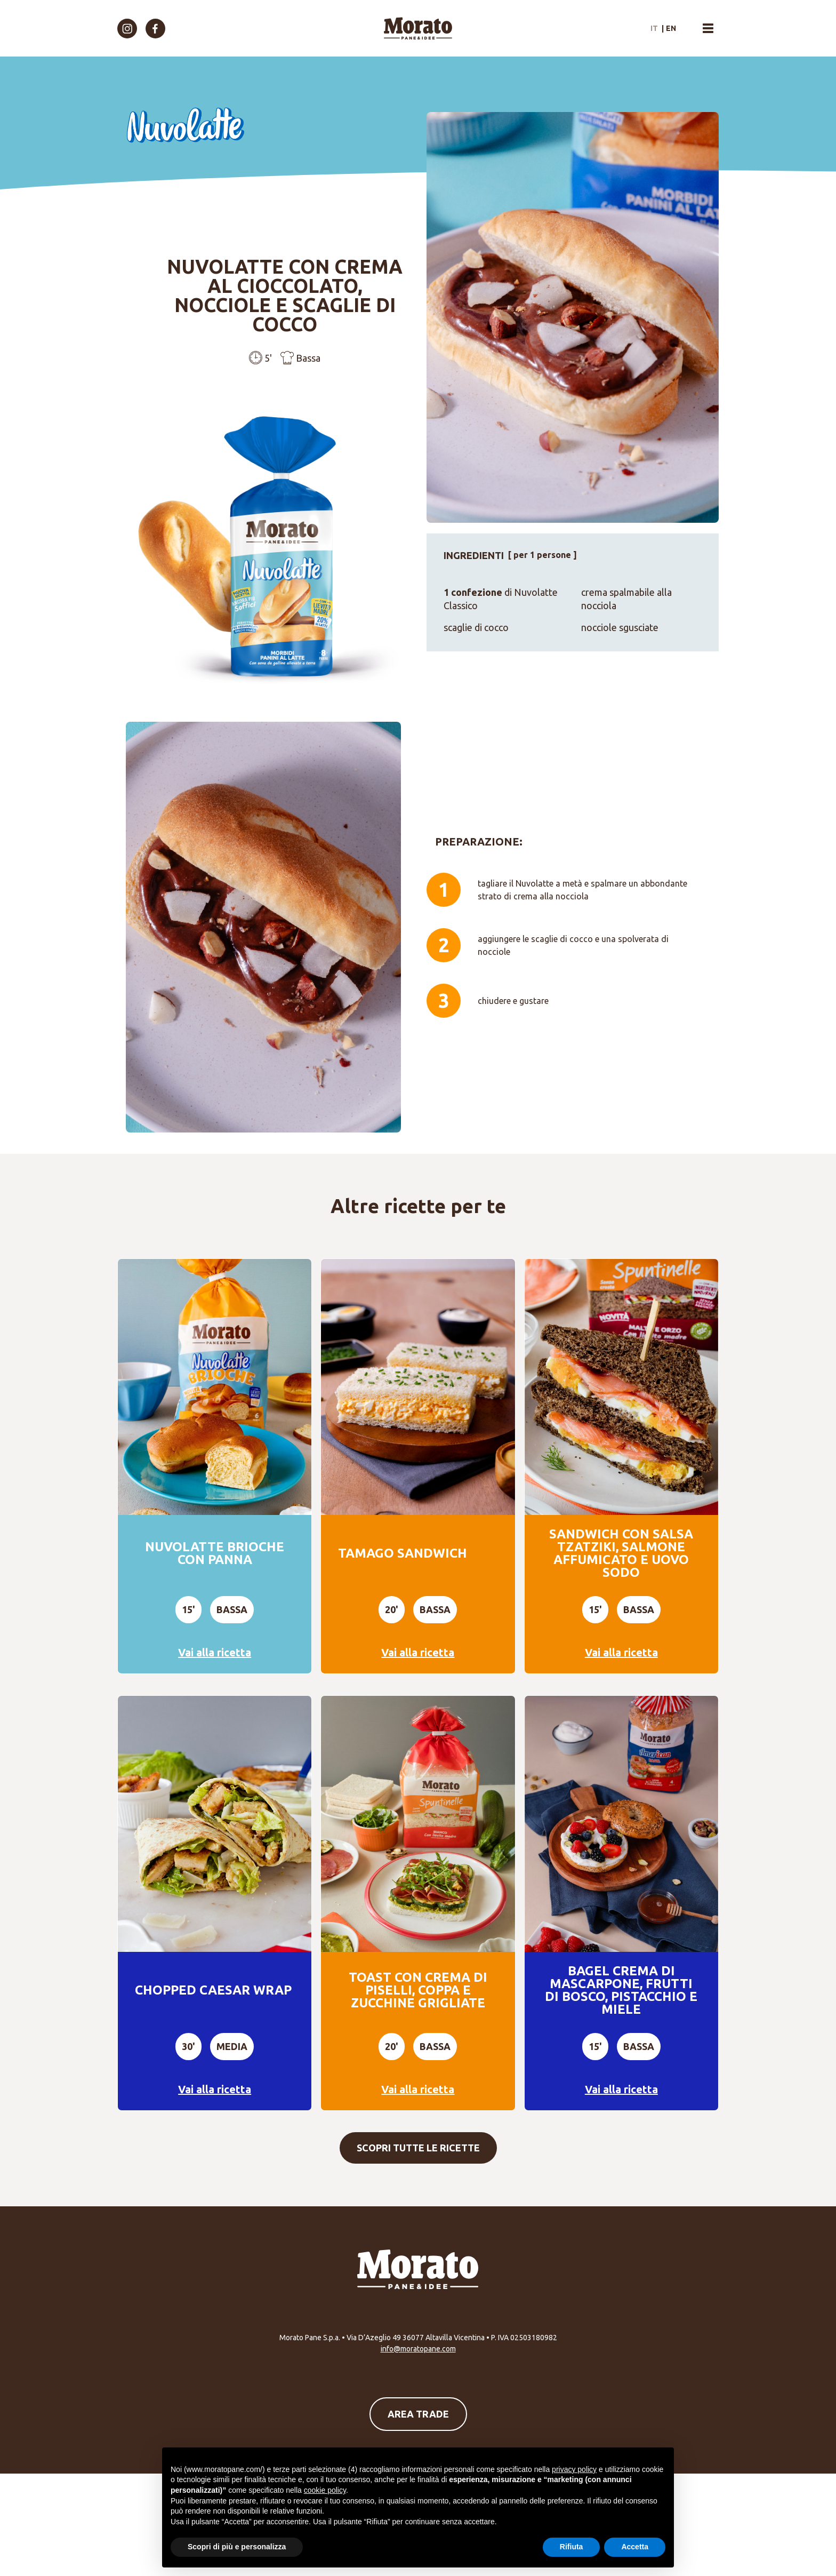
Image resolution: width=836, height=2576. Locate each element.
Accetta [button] (634, 2546)
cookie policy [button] (325, 2490)
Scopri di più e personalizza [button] (237, 2546)
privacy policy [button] (574, 2469)
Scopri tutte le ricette (418, 2147)
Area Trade (418, 2413)
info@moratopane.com (418, 2348)
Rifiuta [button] (571, 2546)
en (671, 28)
